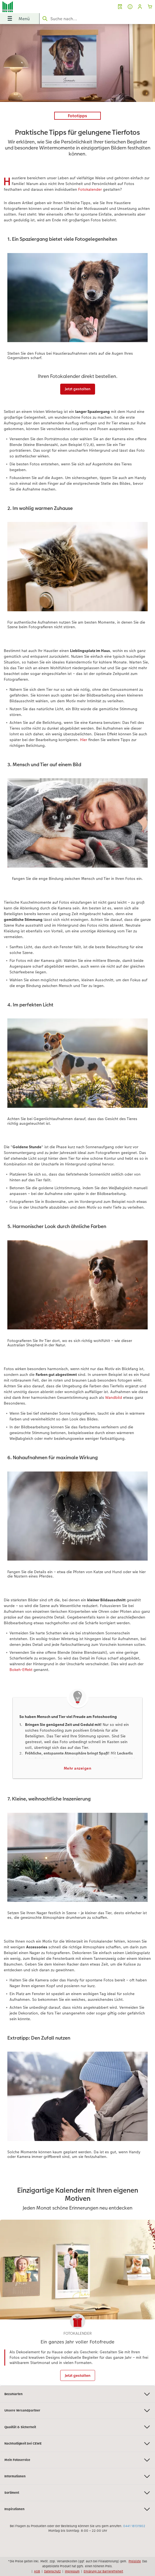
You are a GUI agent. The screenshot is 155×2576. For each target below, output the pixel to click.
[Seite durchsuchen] (97, 18)
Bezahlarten (77, 2394)
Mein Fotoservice (77, 2460)
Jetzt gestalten (77, 389)
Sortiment (77, 2492)
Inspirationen (77, 2509)
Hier (83, 739)
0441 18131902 (134, 2526)
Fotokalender (90, 189)
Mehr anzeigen (78, 1768)
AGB (37, 2571)
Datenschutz (52, 2571)
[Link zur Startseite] (31, 6)
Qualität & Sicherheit (77, 2427)
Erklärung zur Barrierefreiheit (103, 2571)
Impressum (72, 2571)
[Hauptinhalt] (77, 1205)
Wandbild (114, 1397)
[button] (140, 7)
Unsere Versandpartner (77, 2410)
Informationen (77, 2476)
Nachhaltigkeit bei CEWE (77, 2443)
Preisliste (135, 2561)
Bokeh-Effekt (21, 1669)
